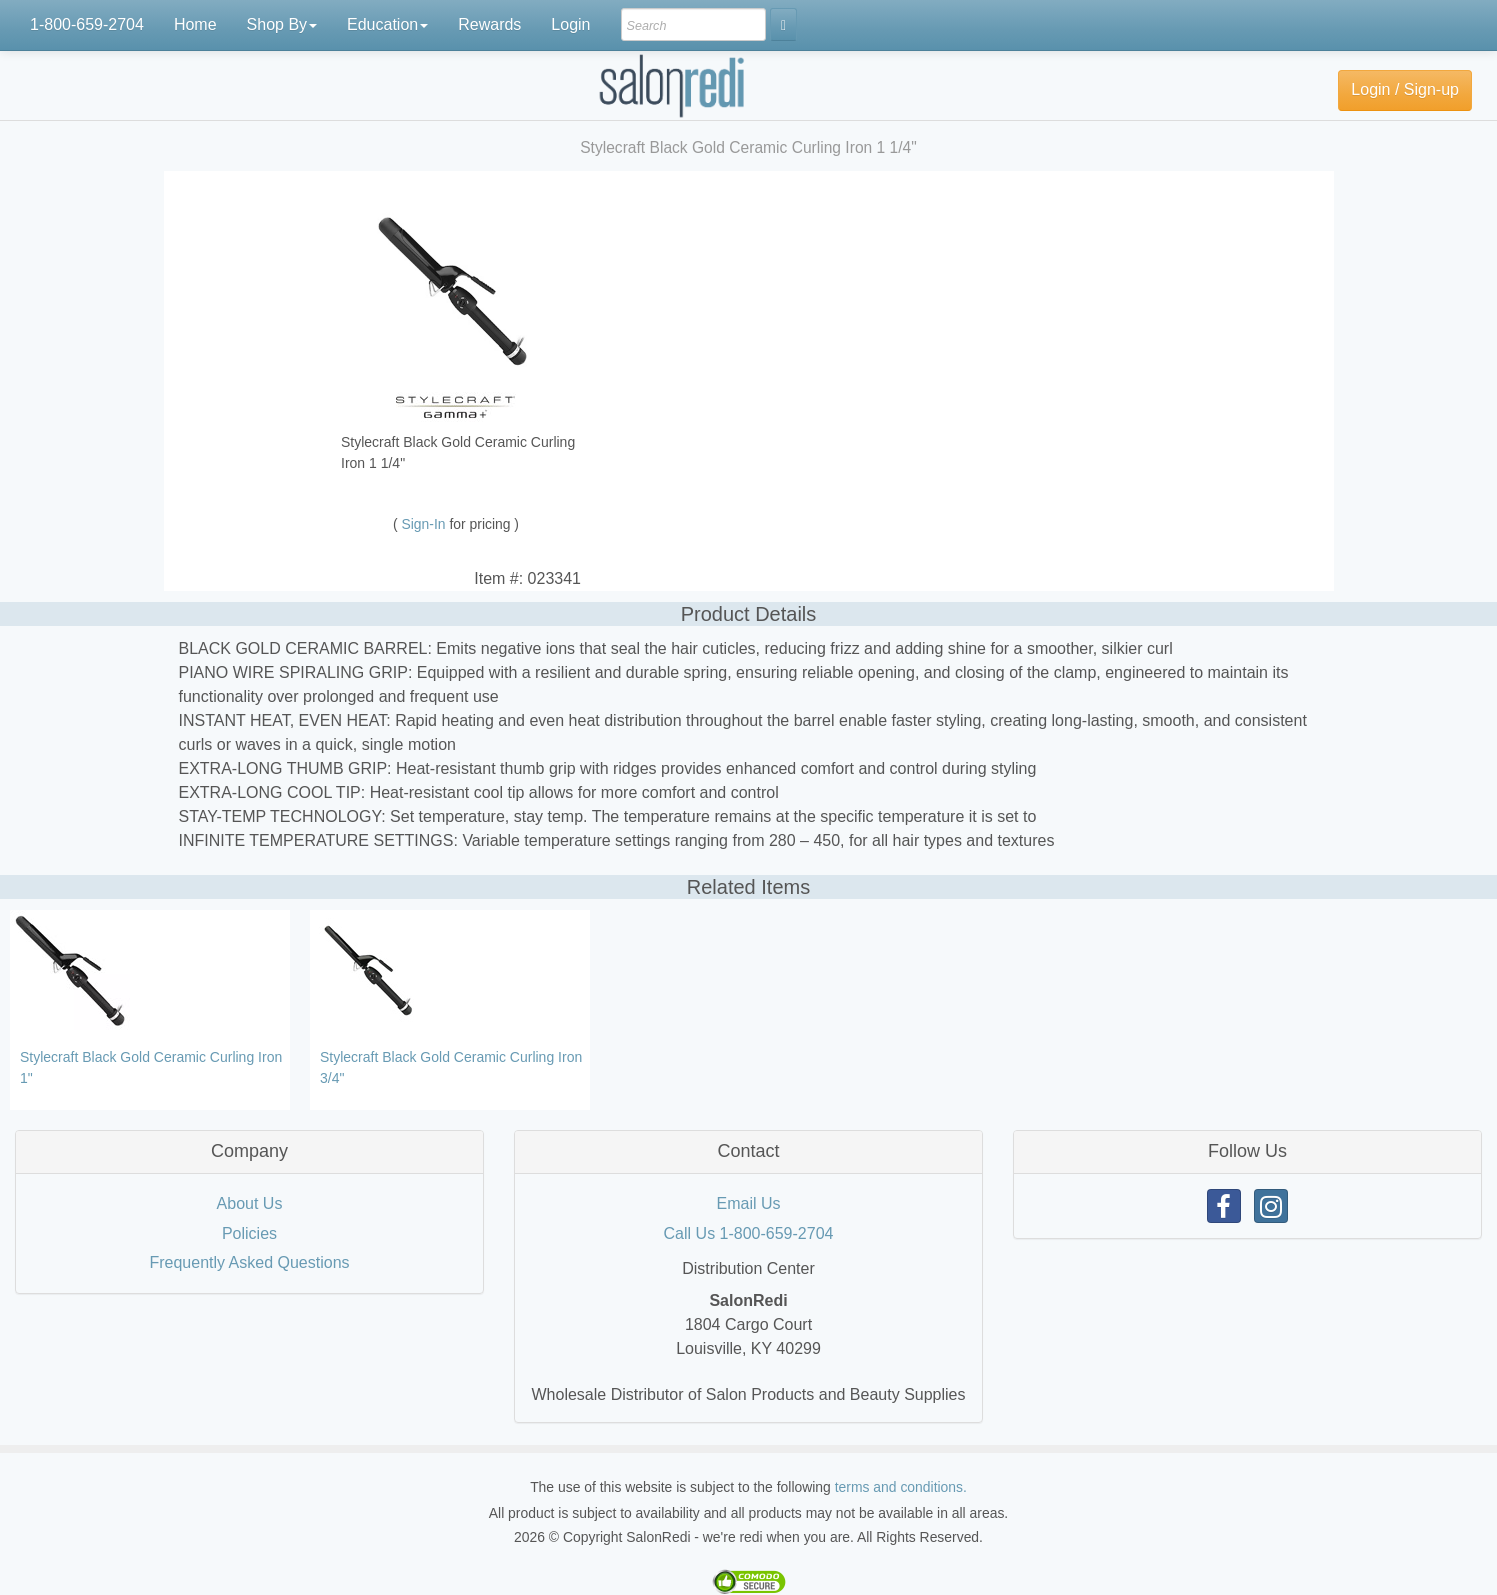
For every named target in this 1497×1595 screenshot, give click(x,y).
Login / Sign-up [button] (1405, 89)
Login (570, 24)
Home (195, 24)
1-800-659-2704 (87, 24)
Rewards (489, 24)
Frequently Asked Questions (249, 1262)
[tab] (249, 1152)
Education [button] (387, 24)
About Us (250, 1203)
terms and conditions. (901, 1487)
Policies (249, 1233)
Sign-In (426, 524)
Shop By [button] (282, 24)
